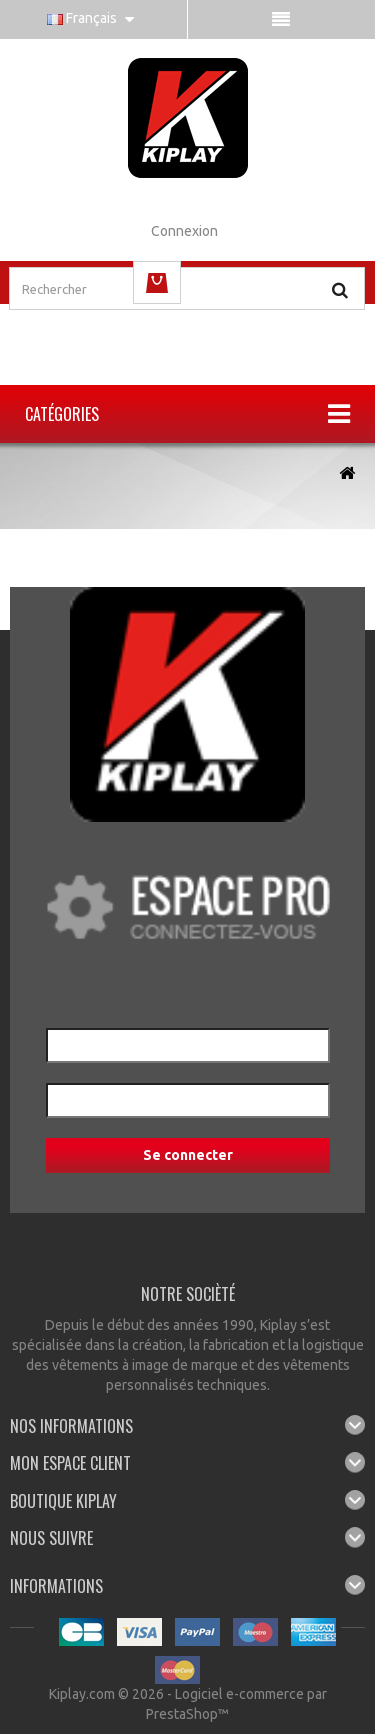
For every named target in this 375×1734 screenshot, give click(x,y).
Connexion (184, 231)
